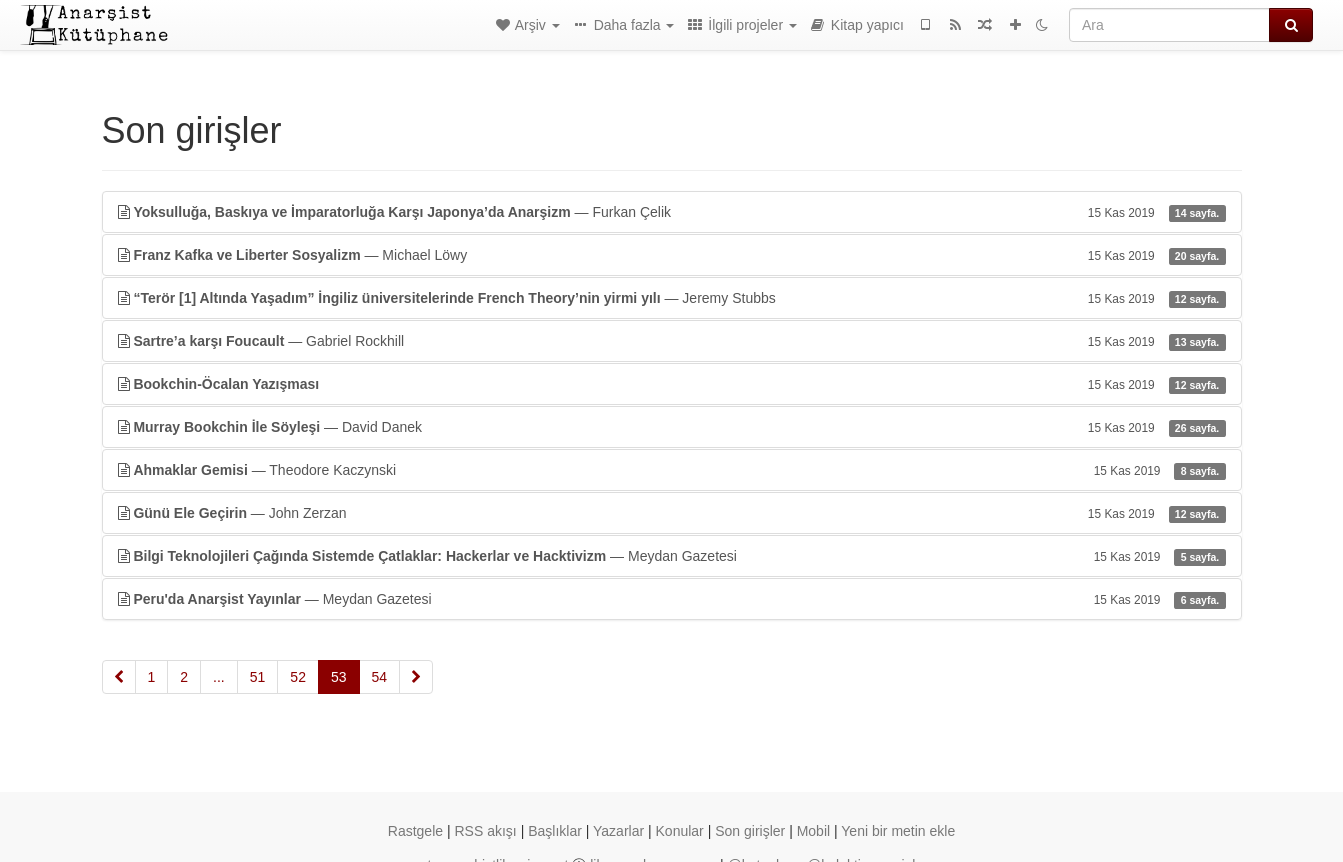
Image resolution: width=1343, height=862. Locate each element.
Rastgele (415, 831)
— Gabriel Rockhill (672, 341)
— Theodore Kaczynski (672, 470)
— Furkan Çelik (672, 212)
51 (258, 677)
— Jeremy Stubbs (672, 298)
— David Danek (672, 427)
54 (380, 677)
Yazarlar (618, 831)
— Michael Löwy (672, 255)
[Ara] (1169, 25)
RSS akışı (485, 831)
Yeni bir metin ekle (898, 831)
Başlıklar (555, 831)
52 (298, 677)
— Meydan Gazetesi (672, 556)
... (219, 677)
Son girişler (750, 831)
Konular (680, 831)
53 (339, 677)
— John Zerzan (672, 513)
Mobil (813, 831)
